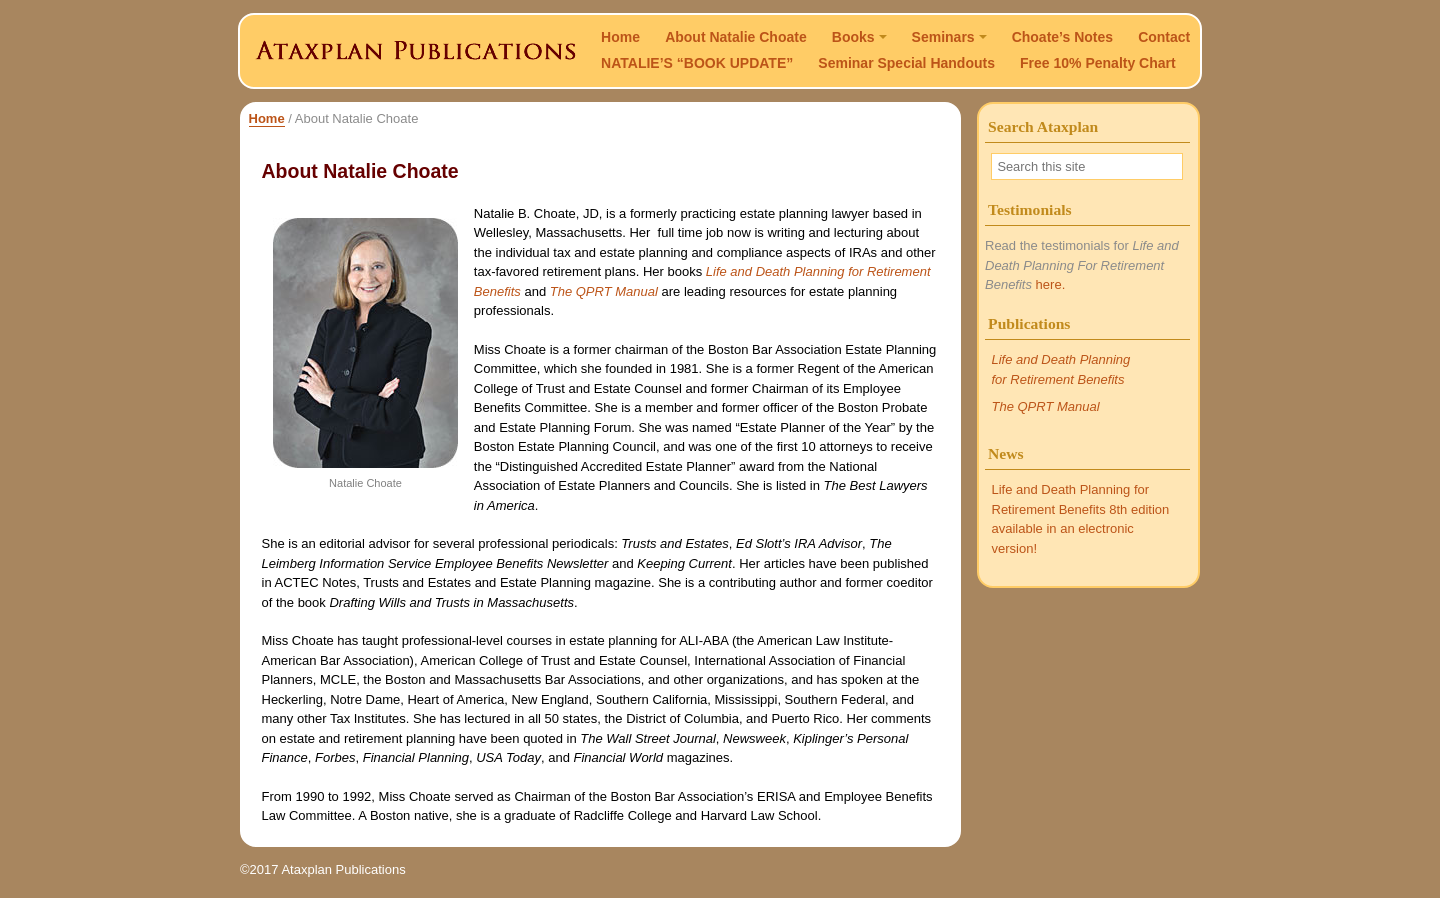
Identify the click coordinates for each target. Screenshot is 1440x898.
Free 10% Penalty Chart (1098, 63)
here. (1051, 284)
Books (859, 37)
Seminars (949, 37)
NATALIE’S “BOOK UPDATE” (697, 63)
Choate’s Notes (1062, 37)
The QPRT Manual (604, 291)
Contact (1164, 37)
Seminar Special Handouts (906, 63)
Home (620, 37)
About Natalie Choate (736, 37)
